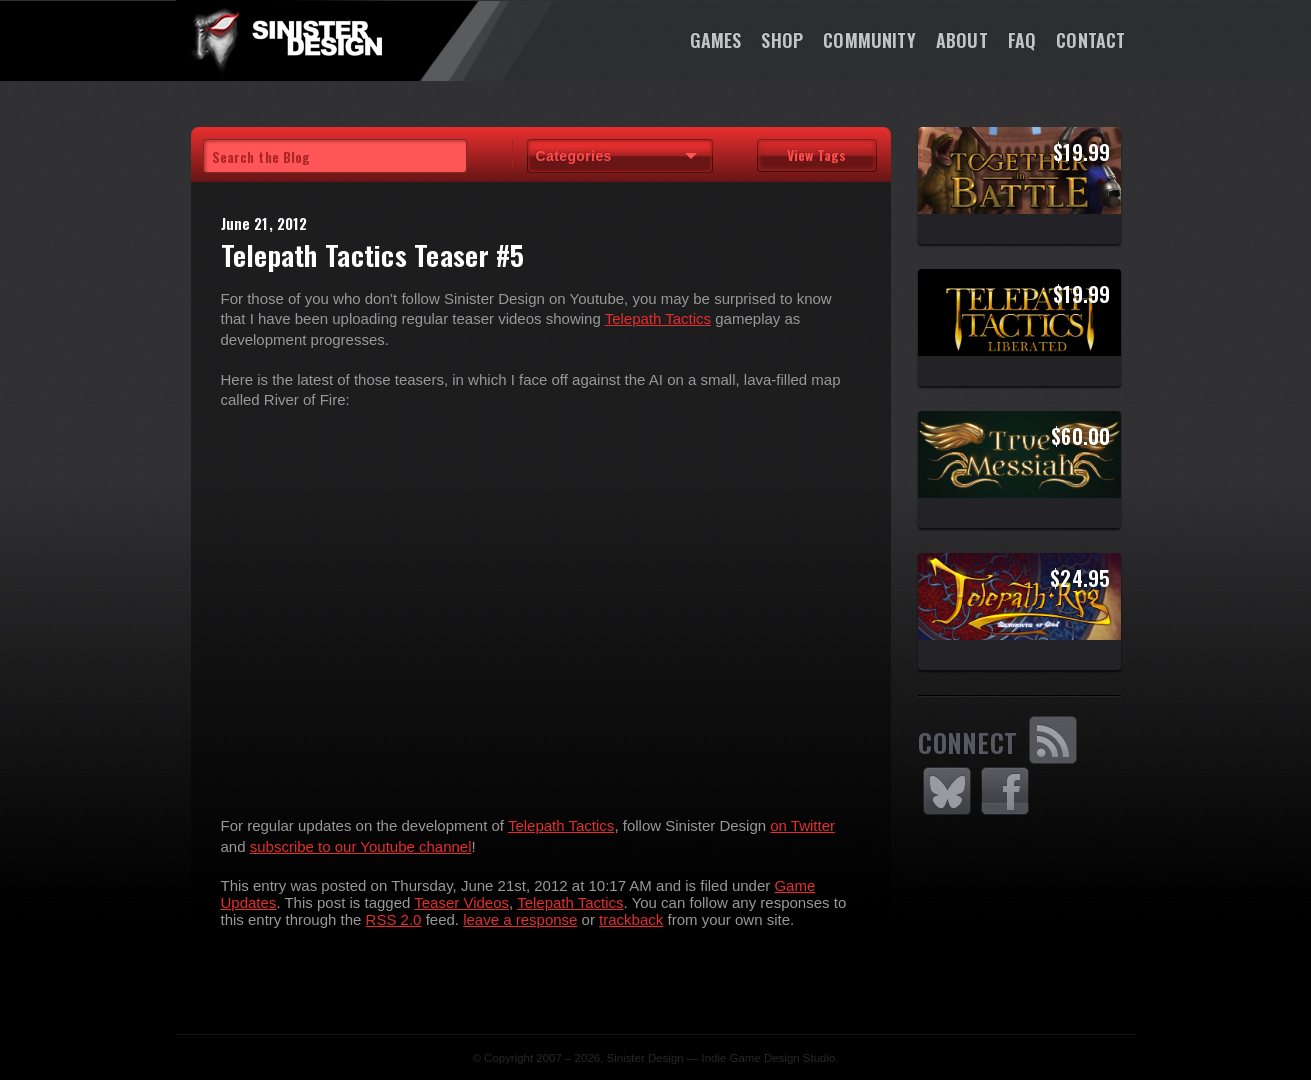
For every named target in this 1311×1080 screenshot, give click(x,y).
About (962, 40)
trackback (631, 919)
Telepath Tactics (658, 318)
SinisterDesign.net (286, 40)
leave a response (520, 919)
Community (869, 40)
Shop (782, 40)
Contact (1090, 40)
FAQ (1022, 40)
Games (716, 40)
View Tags (816, 154)
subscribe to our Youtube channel (361, 846)
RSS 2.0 (394, 919)
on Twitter (802, 825)
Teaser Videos (461, 902)
